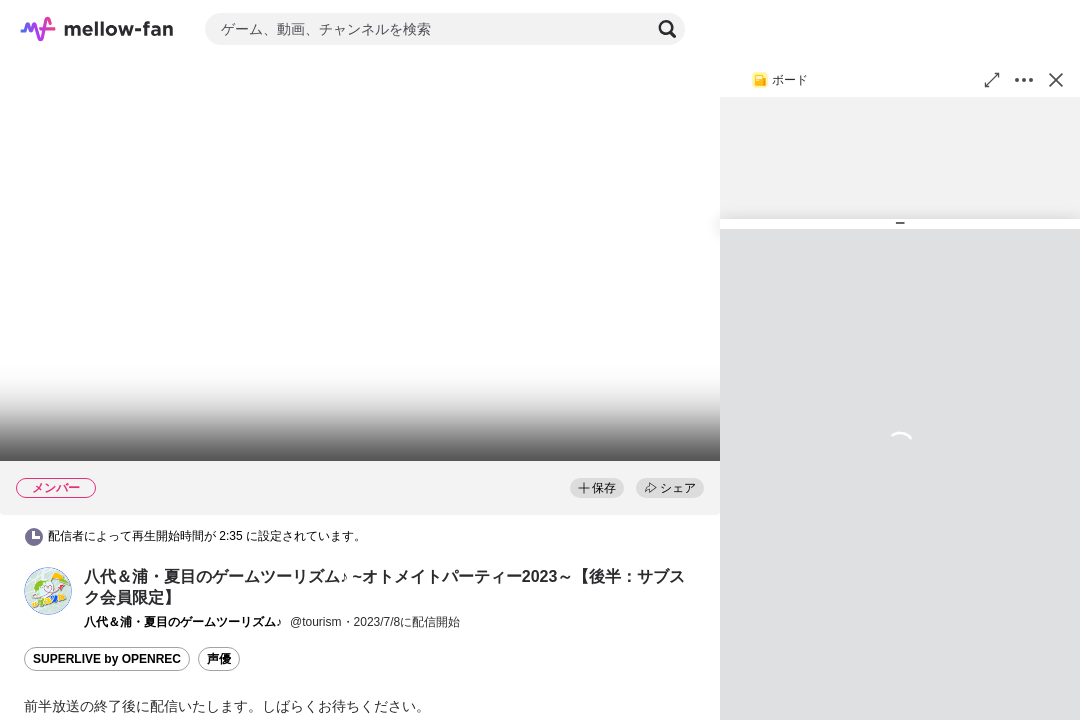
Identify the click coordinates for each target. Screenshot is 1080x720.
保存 (597, 488)
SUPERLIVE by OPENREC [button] (107, 659)
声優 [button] (219, 659)
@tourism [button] (316, 622)
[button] (48, 591)
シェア (670, 488)
